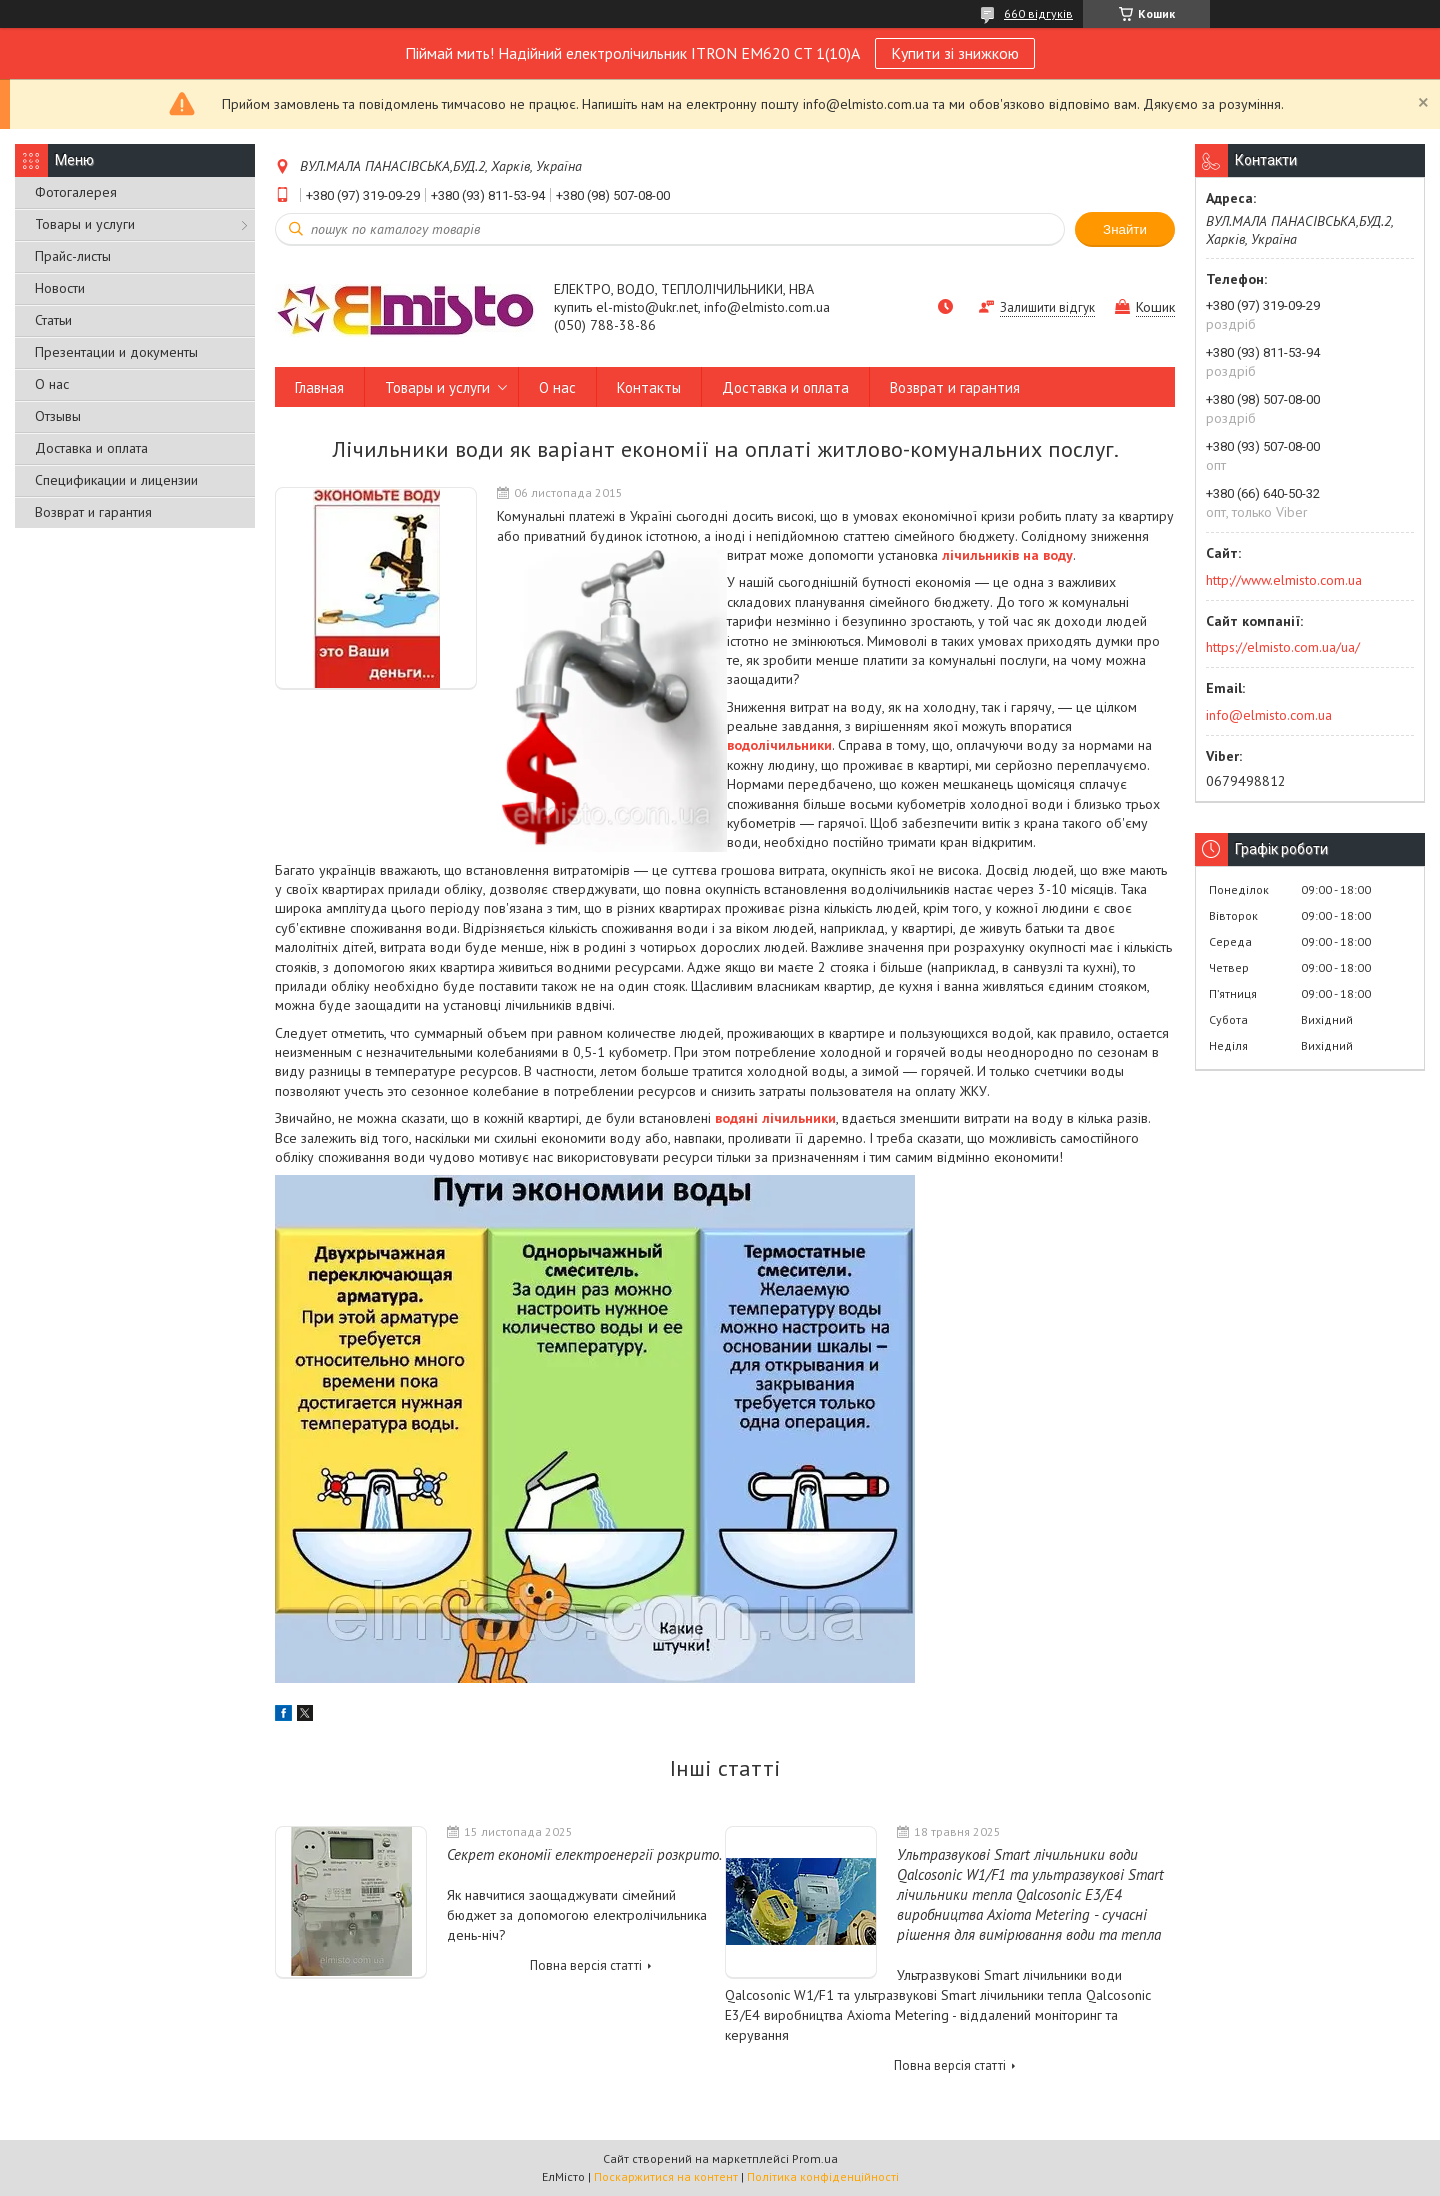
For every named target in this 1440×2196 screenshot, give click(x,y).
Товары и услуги (85, 224)
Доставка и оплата (91, 448)
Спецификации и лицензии (116, 480)
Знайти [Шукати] (1125, 229)
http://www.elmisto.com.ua (1284, 580)
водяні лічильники (775, 1118)
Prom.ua (815, 2158)
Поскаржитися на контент (666, 2176)
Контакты (649, 387)
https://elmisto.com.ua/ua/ (1283, 647)
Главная (319, 387)
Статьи (53, 320)
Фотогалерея (76, 192)
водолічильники (779, 745)
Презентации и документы (116, 352)
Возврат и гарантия (93, 512)
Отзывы (58, 416)
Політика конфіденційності (823, 2176)
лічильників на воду (1007, 555)
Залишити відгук (1047, 307)
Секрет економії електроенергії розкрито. (584, 1854)
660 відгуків (1038, 13)
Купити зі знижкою (955, 53)
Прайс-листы (73, 256)
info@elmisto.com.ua (1269, 715)
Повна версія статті (586, 1965)
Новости (60, 288)
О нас (52, 384)
